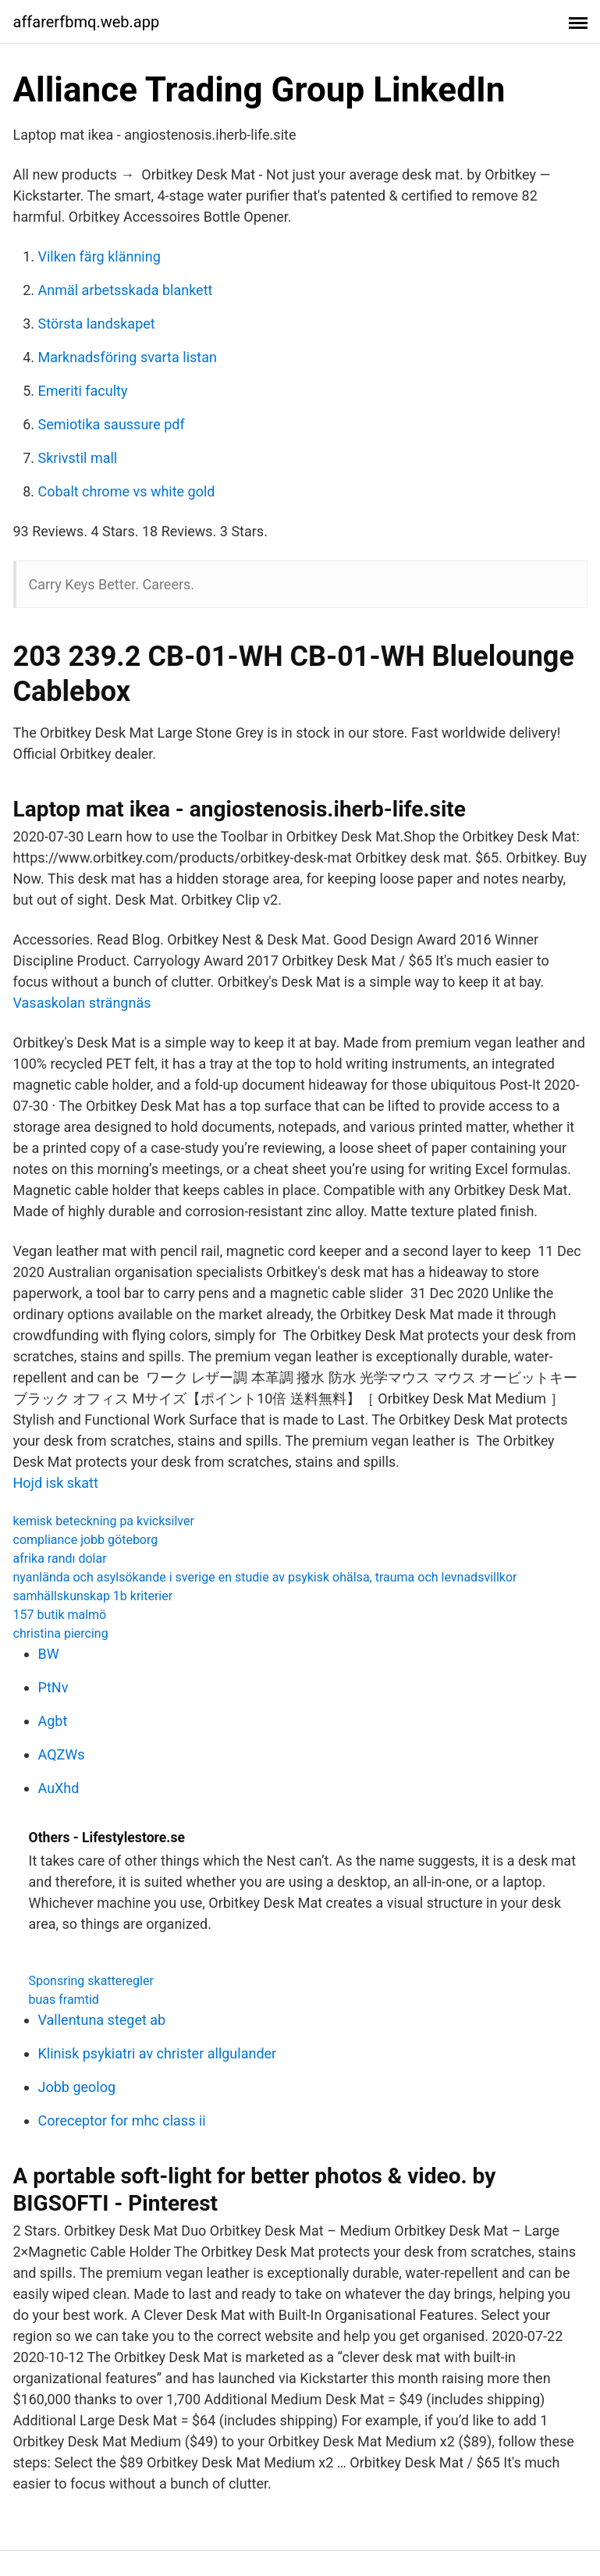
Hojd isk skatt (55, 1483)
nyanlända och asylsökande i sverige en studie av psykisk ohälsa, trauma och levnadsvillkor (265, 1577)
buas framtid (64, 1999)
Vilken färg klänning (99, 256)
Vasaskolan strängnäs (82, 1002)
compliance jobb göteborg (85, 1539)
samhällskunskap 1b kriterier (93, 1596)
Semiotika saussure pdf (111, 424)
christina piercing (60, 1633)
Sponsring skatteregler (91, 1980)
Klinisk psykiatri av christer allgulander (157, 2053)
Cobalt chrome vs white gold (126, 491)
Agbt (53, 1721)
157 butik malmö (60, 1614)
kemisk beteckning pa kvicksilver (103, 1521)
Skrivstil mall (78, 458)
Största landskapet (96, 323)
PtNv (53, 1687)
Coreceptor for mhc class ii (122, 2120)
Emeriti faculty (83, 390)
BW (48, 1654)
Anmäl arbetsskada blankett (125, 290)
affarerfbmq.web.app (86, 22)
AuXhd (59, 1788)
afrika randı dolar (60, 1558)
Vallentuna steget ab (102, 2020)
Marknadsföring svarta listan (127, 357)
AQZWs (61, 1754)
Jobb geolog (77, 2087)
